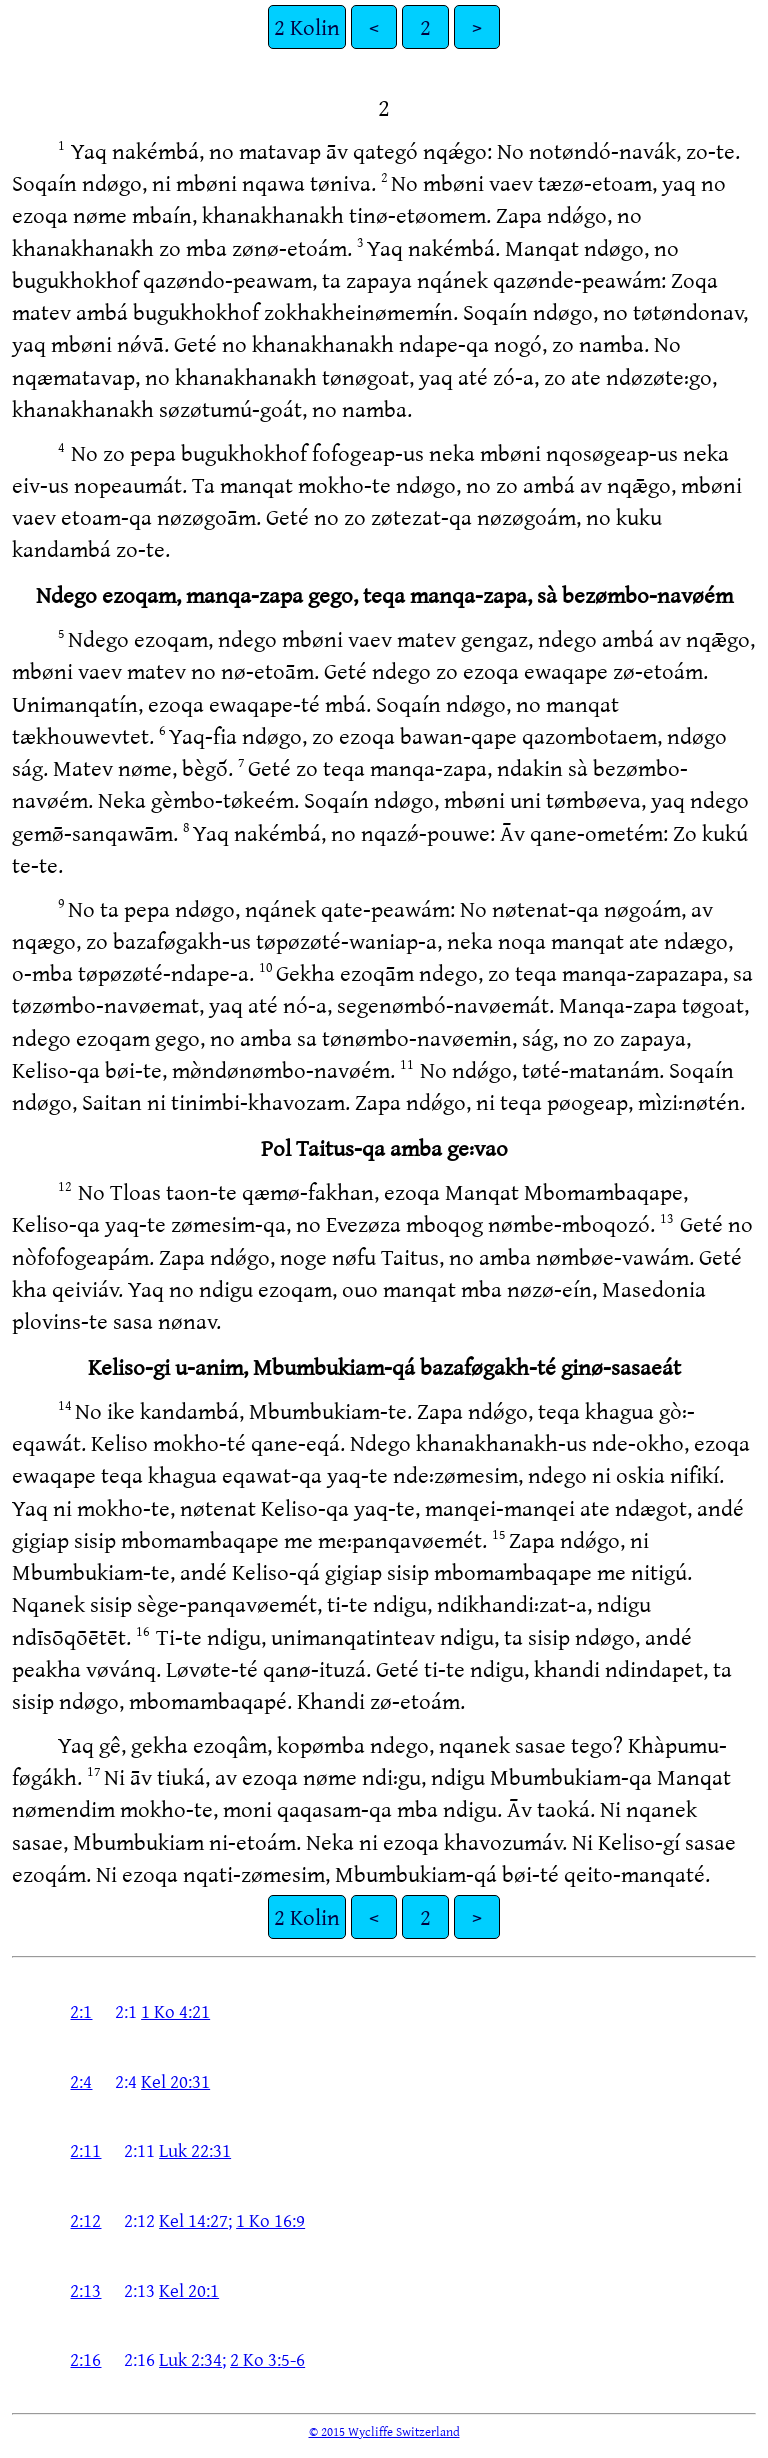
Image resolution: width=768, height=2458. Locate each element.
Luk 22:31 (195, 2150)
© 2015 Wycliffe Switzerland (384, 2431)
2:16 (85, 2359)
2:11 (85, 2150)
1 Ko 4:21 (175, 2011)
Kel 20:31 (175, 2081)
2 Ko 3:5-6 (267, 2359)
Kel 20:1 (189, 2290)
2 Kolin (307, 26)
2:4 (81, 2081)
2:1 (81, 2011)
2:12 (85, 2220)
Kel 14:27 (193, 2220)
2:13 (85, 2290)
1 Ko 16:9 (270, 2220)
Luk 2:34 (190, 2359)
